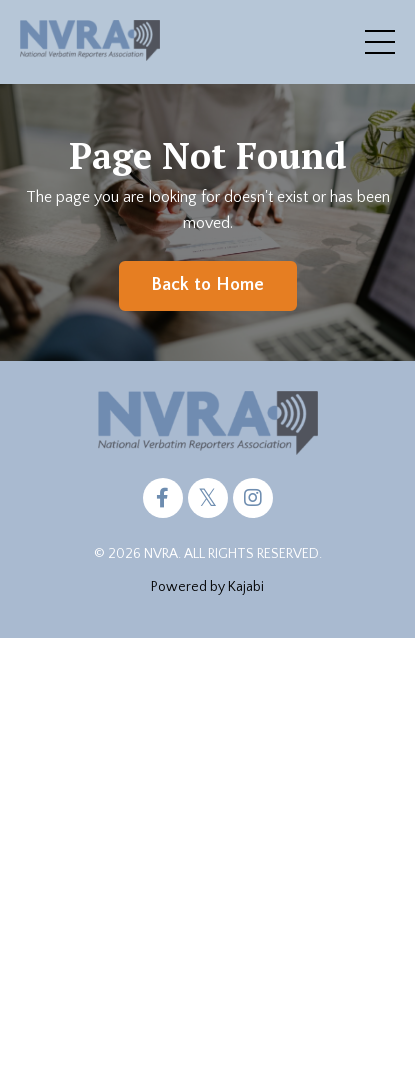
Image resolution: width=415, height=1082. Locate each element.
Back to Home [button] (208, 285)
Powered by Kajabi (207, 587)
